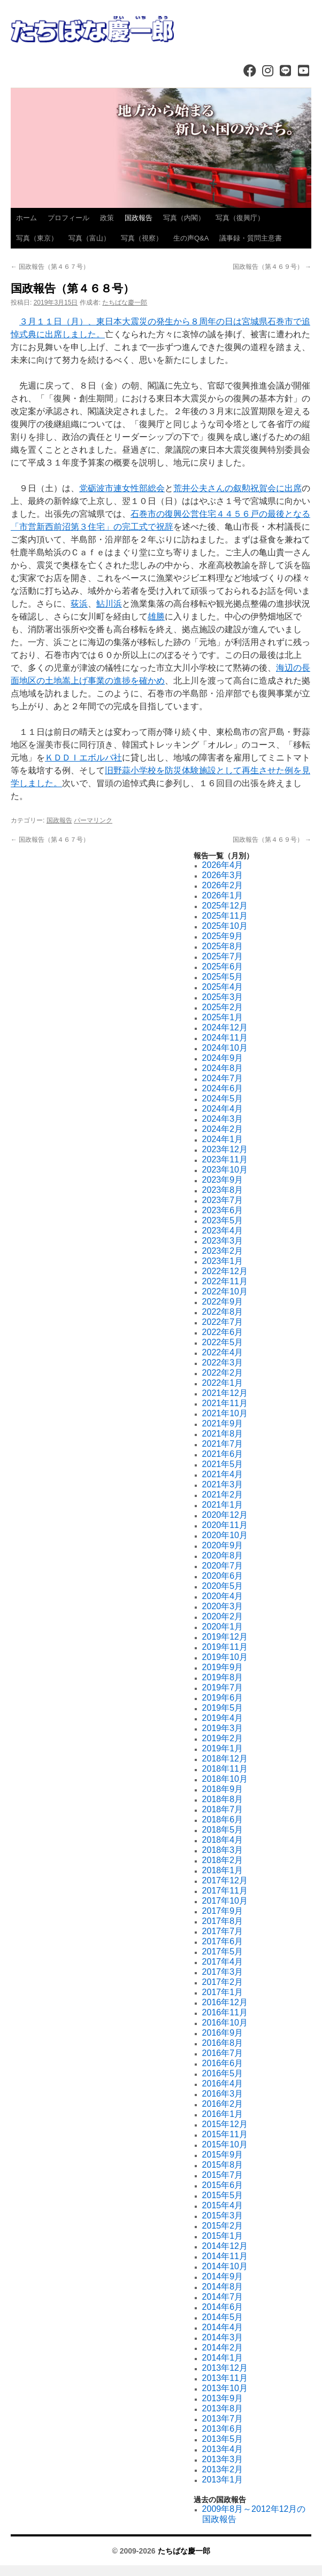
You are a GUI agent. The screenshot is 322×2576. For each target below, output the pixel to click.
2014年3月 (222, 2337)
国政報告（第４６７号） (50, 266)
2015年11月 (225, 2134)
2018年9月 (222, 1789)
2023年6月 (222, 1210)
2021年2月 (222, 1494)
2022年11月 (225, 1281)
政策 (107, 218)
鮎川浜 (109, 603)
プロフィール (68, 218)
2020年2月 (222, 1616)
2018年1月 (222, 1870)
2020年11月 (225, 1525)
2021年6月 (222, 1453)
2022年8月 (222, 1311)
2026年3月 (222, 875)
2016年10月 (225, 2022)
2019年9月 (222, 1667)
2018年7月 (222, 1809)
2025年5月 (222, 976)
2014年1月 (222, 2357)
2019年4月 (222, 1717)
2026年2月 (222, 885)
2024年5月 (222, 1098)
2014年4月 (222, 2327)
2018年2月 (222, 1860)
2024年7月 (222, 1078)
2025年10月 (225, 925)
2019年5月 (222, 1707)
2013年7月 (222, 2418)
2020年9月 (222, 1545)
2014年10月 (225, 2266)
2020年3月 (222, 1606)
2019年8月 (222, 1677)
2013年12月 (225, 2367)
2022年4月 (222, 1352)
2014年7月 (222, 2296)
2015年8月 (222, 2164)
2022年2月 (222, 1372)
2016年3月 (222, 2093)
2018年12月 (225, 1758)
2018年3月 (222, 1850)
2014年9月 (222, 2276)
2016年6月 (222, 2063)
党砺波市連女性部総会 (122, 488)
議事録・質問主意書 (250, 238)
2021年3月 (222, 1484)
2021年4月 (222, 1474)
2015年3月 (222, 2215)
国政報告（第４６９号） (272, 266)
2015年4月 (222, 2205)
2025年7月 (222, 956)
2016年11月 (225, 2012)
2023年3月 (222, 1240)
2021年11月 (225, 1403)
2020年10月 (225, 1535)
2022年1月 (222, 1382)
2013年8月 (222, 2408)
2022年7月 (222, 1321)
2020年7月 (222, 1565)
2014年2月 (222, 2347)
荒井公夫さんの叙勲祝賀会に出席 (237, 488)
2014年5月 (222, 2317)
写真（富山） (89, 238)
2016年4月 (222, 2083)
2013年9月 (222, 2398)
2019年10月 (225, 1657)
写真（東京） (37, 238)
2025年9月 (222, 936)
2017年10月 (225, 1900)
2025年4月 (222, 986)
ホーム (26, 218)
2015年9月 (222, 2154)
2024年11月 (225, 1037)
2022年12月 (225, 1271)
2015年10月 (225, 2144)
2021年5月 (222, 1464)
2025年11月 (225, 915)
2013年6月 (222, 2428)
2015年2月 (222, 2225)
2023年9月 (222, 1179)
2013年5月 (222, 2438)
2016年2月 (222, 2103)
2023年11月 (225, 1159)
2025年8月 (222, 946)
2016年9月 (222, 2032)
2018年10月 (225, 1778)
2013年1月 (222, 2479)
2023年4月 (222, 1230)
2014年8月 (222, 2286)
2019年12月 (225, 1636)
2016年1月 (222, 2114)
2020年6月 (222, 1575)
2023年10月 (225, 1169)
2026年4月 (222, 865)
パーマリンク (93, 820)
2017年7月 (222, 1931)
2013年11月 (225, 2378)
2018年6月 (222, 1819)
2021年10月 (225, 1413)
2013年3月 (222, 2459)
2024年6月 (222, 1088)
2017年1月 (222, 1992)
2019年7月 (222, 1687)
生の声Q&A (191, 238)
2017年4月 (222, 1961)
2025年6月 (222, 966)
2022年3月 (222, 1362)
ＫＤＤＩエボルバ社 (83, 757)
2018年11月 (225, 1768)
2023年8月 (222, 1189)
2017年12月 (225, 1880)
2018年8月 (222, 1799)
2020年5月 (222, 1585)
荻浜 (79, 603)
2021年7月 (222, 1443)
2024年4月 (222, 1108)
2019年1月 (222, 1748)
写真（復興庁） (240, 218)
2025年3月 (222, 997)
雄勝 (156, 616)
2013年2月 (222, 2469)
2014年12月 (225, 2246)
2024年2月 (222, 1129)
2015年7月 (222, 2174)
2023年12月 (225, 1149)
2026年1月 (222, 895)
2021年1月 (222, 1504)
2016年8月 (222, 2042)
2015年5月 (222, 2195)
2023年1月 (222, 1261)
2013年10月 (225, 2388)
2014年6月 (222, 2306)
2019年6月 (222, 1697)
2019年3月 (222, 1728)
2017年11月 (225, 1890)
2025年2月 (222, 1007)
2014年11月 (225, 2256)
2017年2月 (222, 1982)
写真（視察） (142, 238)
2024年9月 (222, 1057)
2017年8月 (222, 1921)
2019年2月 (222, 1738)
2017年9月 (222, 1910)
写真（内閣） (184, 218)
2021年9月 (222, 1423)
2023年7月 (222, 1200)
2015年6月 (222, 2185)
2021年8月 (222, 1433)
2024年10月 (225, 1047)
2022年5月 (222, 1342)
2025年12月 (225, 905)
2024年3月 (222, 1118)
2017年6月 (222, 1941)
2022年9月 (222, 1301)
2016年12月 (225, 2002)
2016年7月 (222, 2053)
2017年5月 (222, 1951)
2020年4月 (222, 1596)
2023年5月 (222, 1220)
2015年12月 (225, 2124)
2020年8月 (222, 1555)
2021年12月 (225, 1393)
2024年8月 (222, 1068)
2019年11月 (225, 1646)
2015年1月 (222, 2235)
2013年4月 (222, 2449)
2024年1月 (222, 1139)
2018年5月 (222, 1829)
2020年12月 (225, 1514)
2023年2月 (222, 1250)
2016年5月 (222, 2073)
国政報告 (138, 218)
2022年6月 (222, 1332)
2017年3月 (222, 1971)
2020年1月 (222, 1626)
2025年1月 (222, 1017)
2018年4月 (222, 1839)
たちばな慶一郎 (124, 302)
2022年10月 (225, 1291)
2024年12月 (225, 1027)
